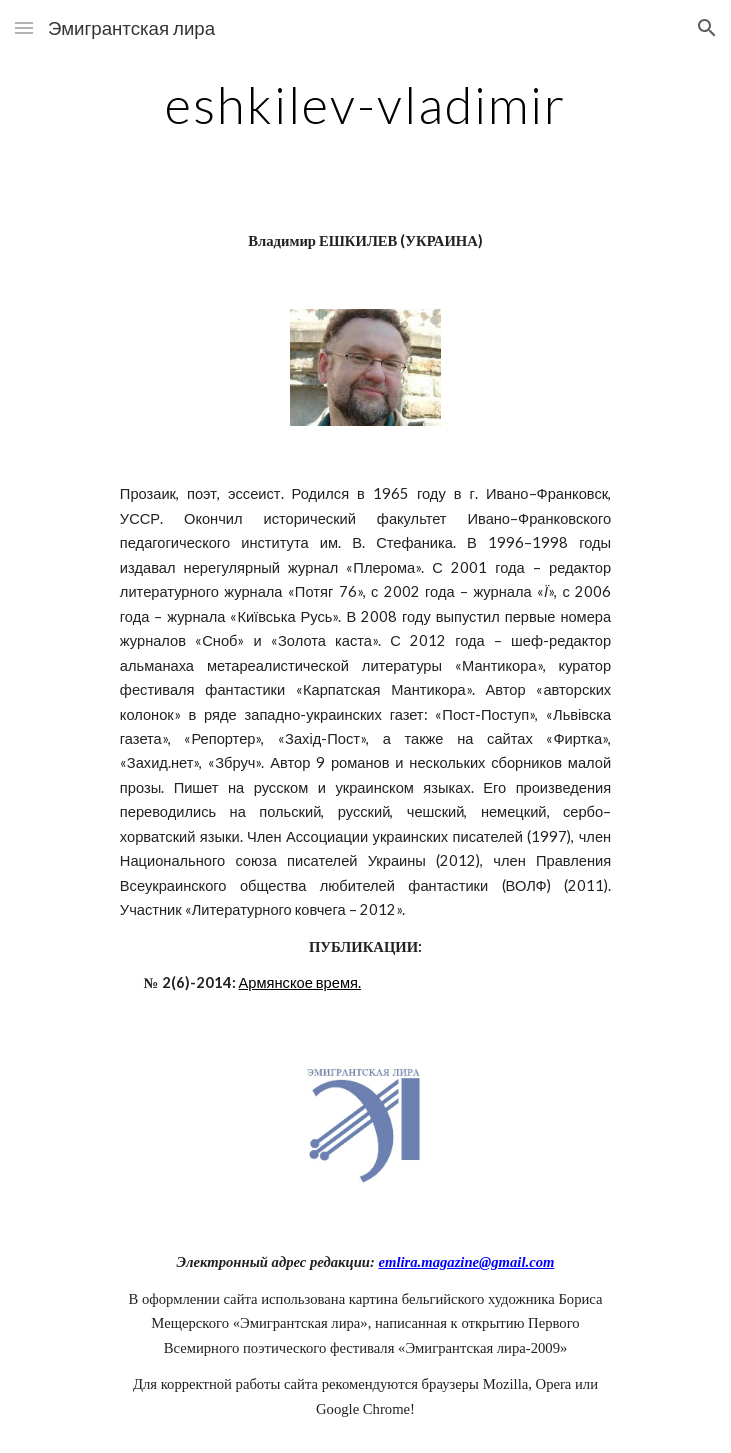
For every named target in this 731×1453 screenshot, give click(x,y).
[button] (24, 27)
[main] (365, 105)
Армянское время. (300, 982)
